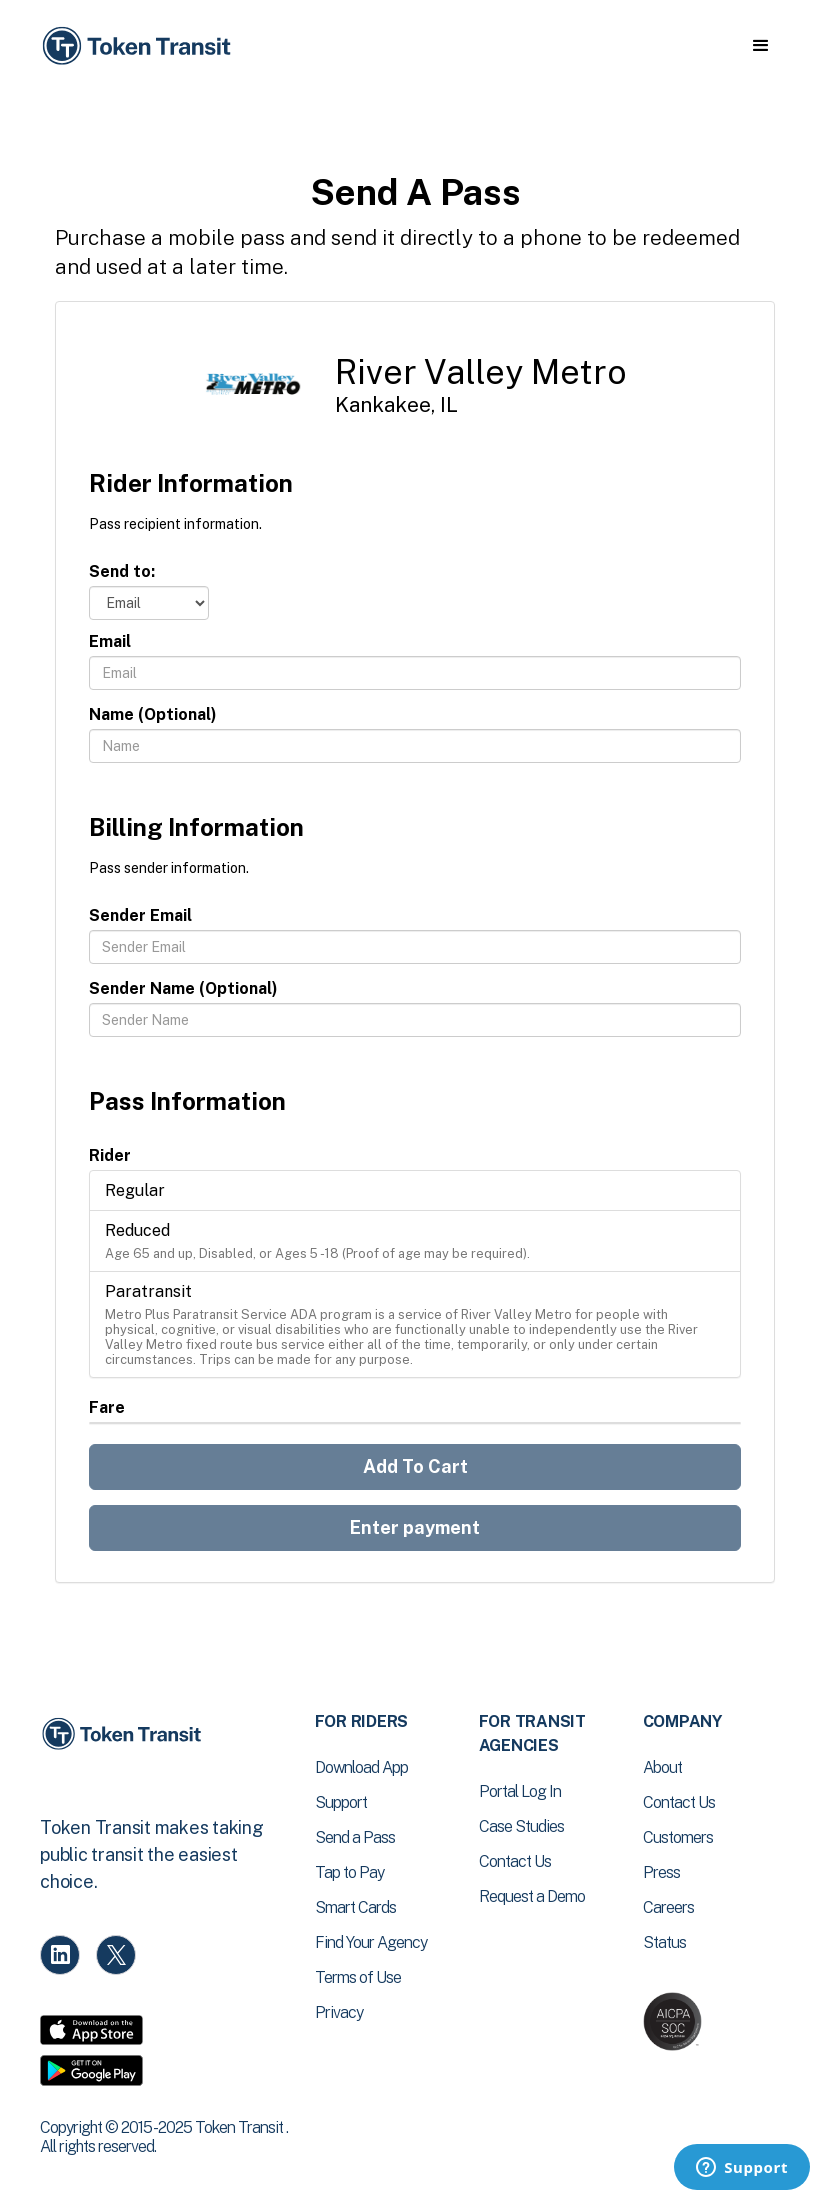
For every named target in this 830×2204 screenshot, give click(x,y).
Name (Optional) (153, 714)
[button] (760, 46)
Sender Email (140, 915)
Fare (107, 1407)
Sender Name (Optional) (183, 988)
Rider (110, 1155)
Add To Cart (415, 1466)
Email (110, 641)
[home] (140, 46)
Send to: (122, 571)
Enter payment (415, 1527)
